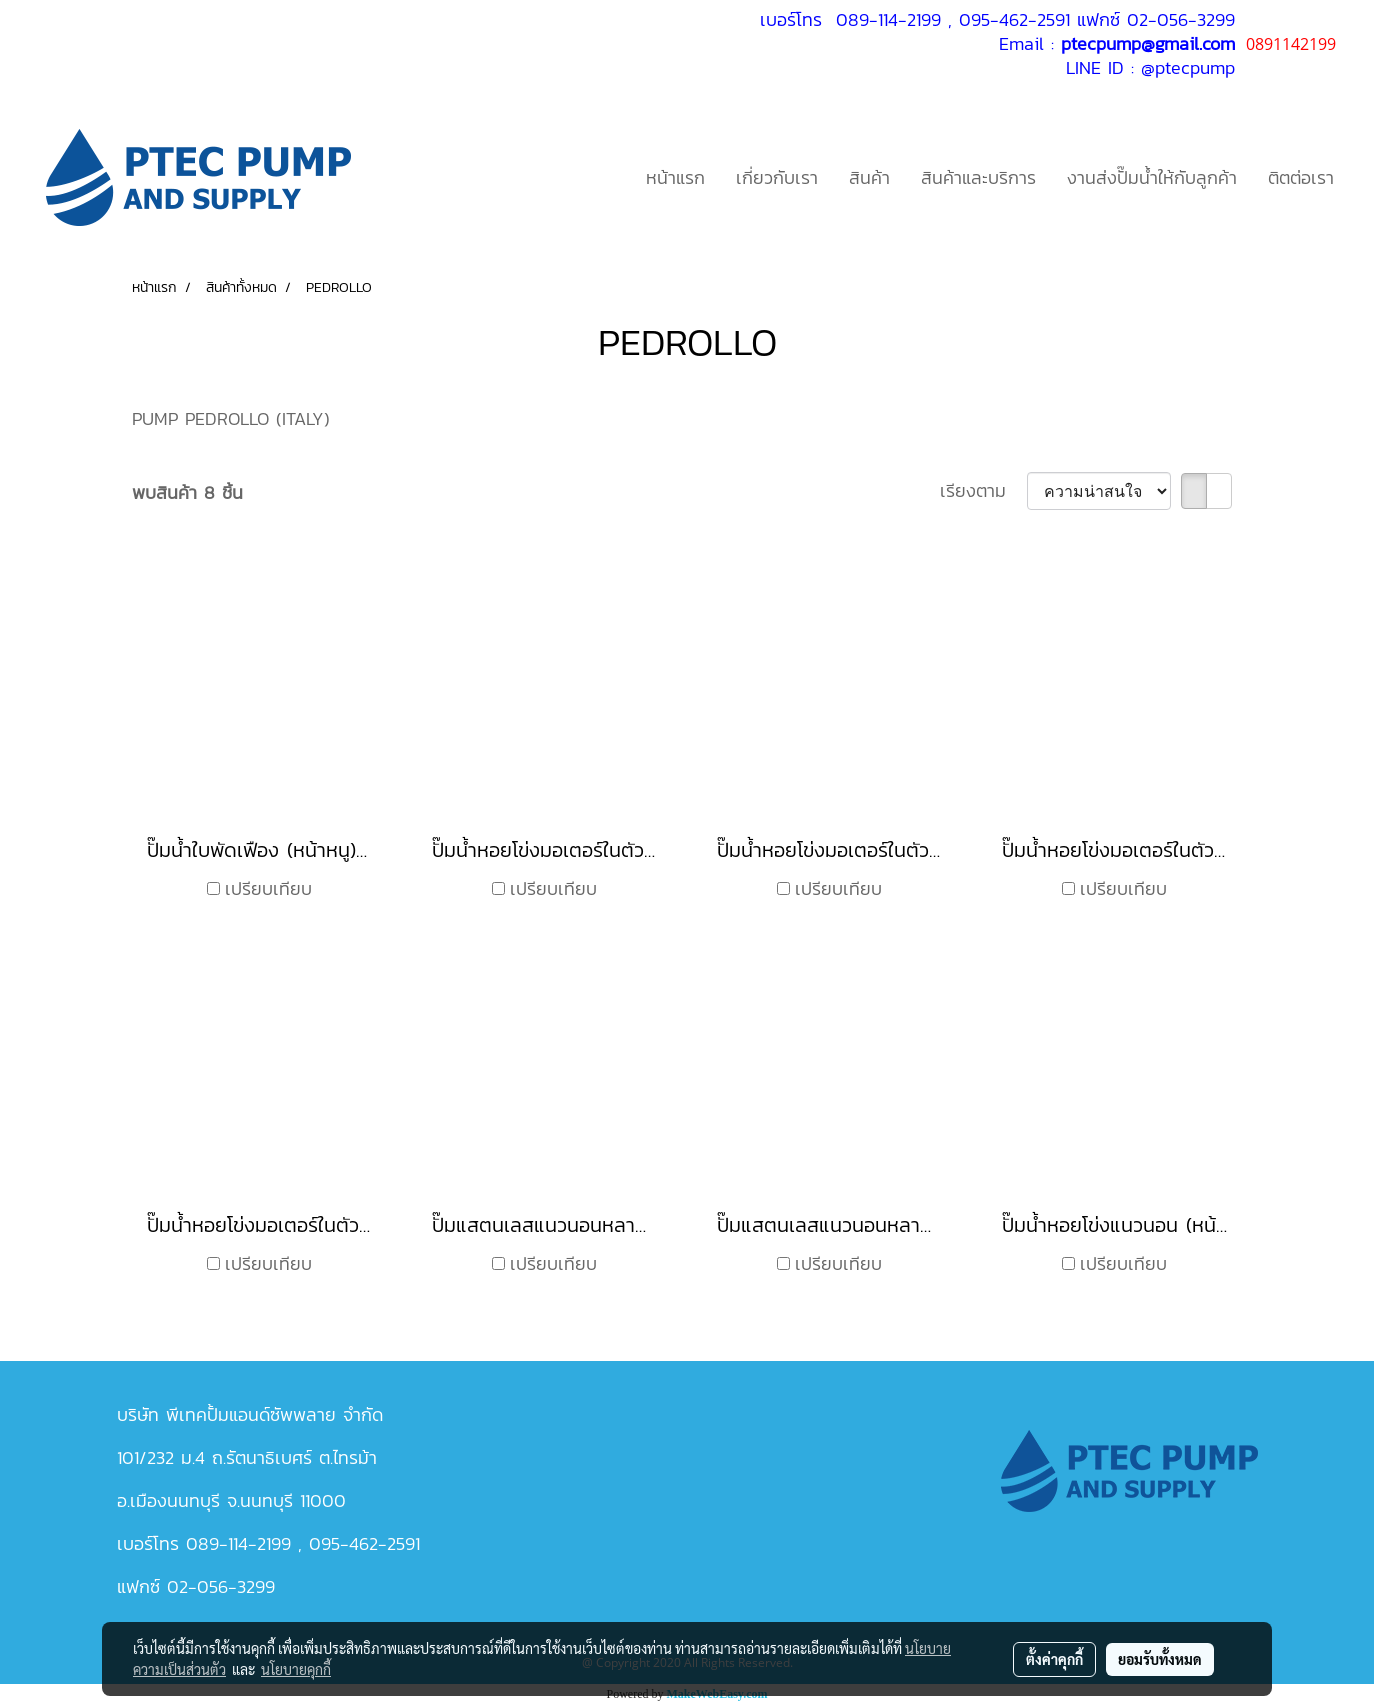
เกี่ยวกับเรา (777, 177)
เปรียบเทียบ (268, 888)
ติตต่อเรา (1301, 177)
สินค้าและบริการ (978, 177)
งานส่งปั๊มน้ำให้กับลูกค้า (1152, 177)
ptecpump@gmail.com (1148, 43)
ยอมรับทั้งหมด (1160, 1659)
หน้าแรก (675, 177)
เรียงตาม (983, 490)
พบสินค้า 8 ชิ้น (187, 492)
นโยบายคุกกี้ (296, 1669)
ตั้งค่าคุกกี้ (1054, 1659)
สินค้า (869, 177)
